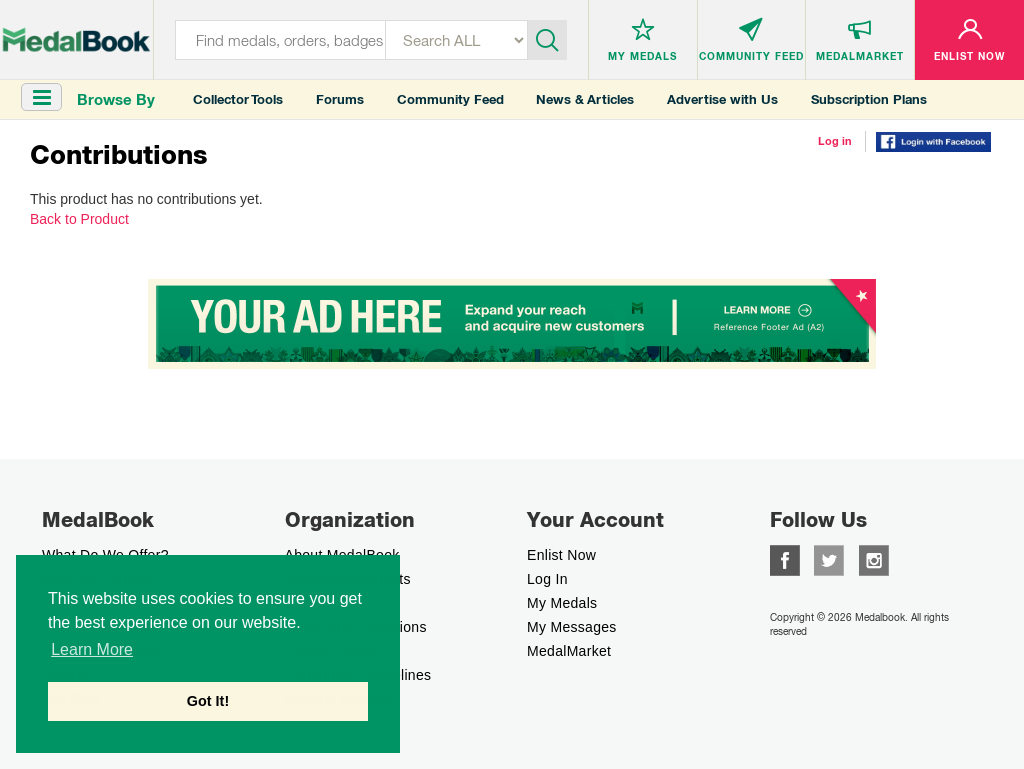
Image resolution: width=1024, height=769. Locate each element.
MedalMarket (569, 651)
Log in (835, 141)
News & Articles (585, 99)
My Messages (572, 627)
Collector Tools (238, 99)
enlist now (561, 555)
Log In (547, 579)
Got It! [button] (208, 701)
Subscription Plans (869, 99)
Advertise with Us (722, 99)
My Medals (562, 603)
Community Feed (450, 99)
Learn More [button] (92, 649)
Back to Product (79, 219)
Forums (340, 99)
